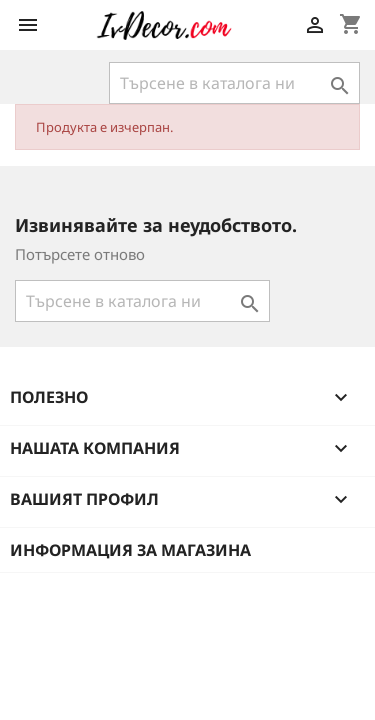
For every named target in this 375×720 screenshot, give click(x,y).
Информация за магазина (130, 550)
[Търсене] (234, 83)
